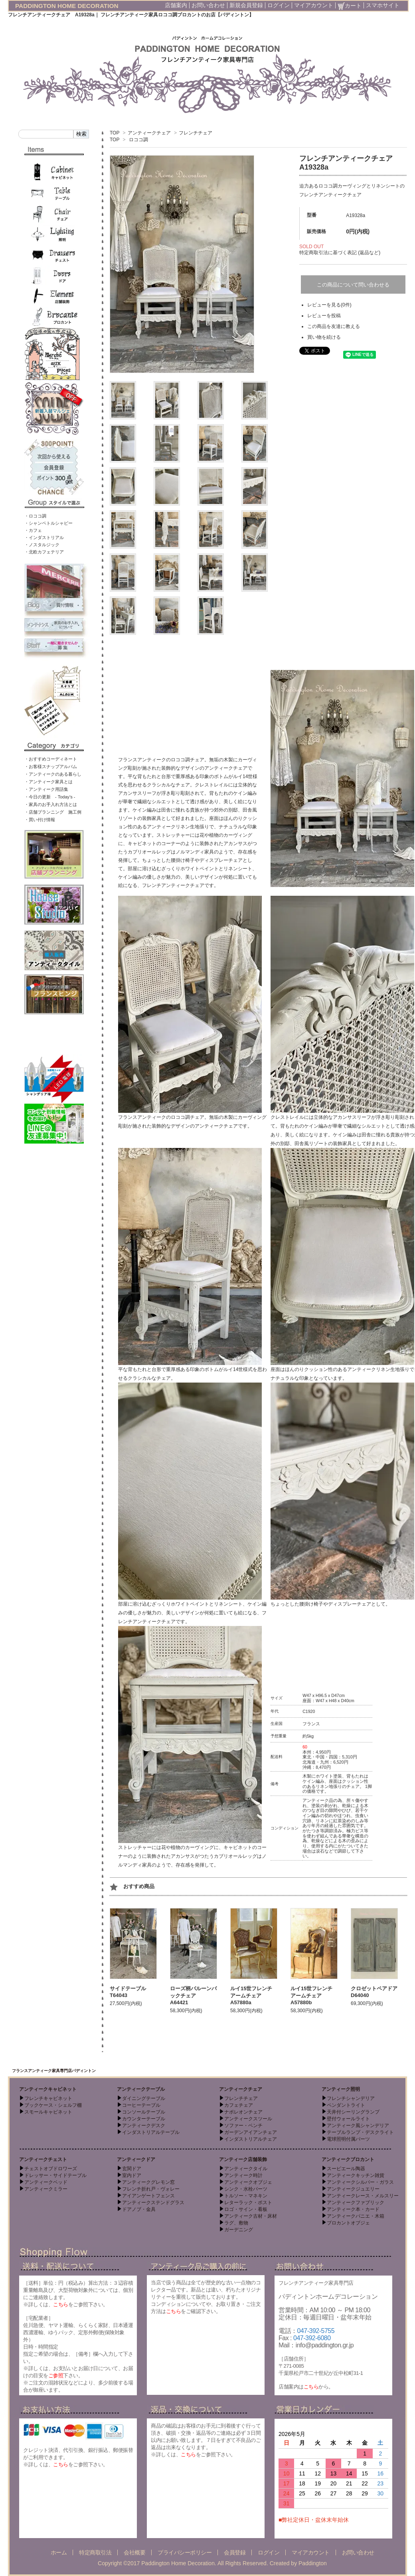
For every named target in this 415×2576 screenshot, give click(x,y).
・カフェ (33, 530)
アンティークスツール (248, 2119)
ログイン (278, 5)
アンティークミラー (45, 2189)
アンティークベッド (45, 2182)
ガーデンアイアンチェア (250, 2132)
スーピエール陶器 (346, 2168)
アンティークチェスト (43, 2159)
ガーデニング (238, 2229)
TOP (114, 133)
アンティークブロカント (348, 2159)
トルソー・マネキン (245, 2196)
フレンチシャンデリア (351, 2098)
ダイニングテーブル (143, 2098)
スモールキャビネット (48, 2112)
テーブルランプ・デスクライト (360, 2132)
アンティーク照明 (341, 2089)
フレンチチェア (195, 133)
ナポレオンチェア (243, 2112)
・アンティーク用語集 (46, 789)
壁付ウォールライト (348, 2119)
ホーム (59, 2552)
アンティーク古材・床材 (250, 2216)
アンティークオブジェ (248, 2182)
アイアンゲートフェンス (148, 2196)
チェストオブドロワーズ (50, 2168)
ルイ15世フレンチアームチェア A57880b (311, 1995)
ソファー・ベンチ (243, 2125)
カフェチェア (238, 2105)
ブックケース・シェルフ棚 (53, 2105)
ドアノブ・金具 (139, 2209)
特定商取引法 (95, 2552)
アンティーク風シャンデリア (358, 2125)
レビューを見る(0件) (329, 305)
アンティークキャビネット (48, 2089)
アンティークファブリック (355, 2202)
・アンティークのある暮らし (52, 774)
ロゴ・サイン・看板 (245, 2209)
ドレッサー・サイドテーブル (55, 2175)
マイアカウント (313, 5)
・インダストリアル (44, 537)
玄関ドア (131, 2168)
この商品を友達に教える (333, 326)
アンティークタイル (245, 2168)
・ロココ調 (35, 516)
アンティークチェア (149, 133)
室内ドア (131, 2175)
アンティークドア (136, 2159)
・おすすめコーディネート (50, 759)
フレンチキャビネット (48, 2098)
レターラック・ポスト (248, 2202)
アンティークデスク (143, 2125)
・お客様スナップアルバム (50, 766)
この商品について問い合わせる (353, 285)
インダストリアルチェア (250, 2139)
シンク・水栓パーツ (245, 2189)
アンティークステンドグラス (153, 2202)
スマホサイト (382, 5)
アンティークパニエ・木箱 (355, 2216)
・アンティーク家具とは (48, 781)
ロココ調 (138, 139)
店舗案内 (176, 5)
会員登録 (234, 2552)
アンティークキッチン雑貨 (355, 2175)
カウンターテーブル (143, 2119)
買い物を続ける (324, 337)
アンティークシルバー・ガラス (360, 2182)
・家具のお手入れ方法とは (50, 804)
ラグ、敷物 (236, 2223)
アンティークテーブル (141, 2089)
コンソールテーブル (143, 2112)
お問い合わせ (208, 5)
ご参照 (55, 2375)
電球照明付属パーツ (348, 2139)
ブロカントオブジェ (348, 2223)
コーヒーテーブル (141, 2105)
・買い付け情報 (39, 819)
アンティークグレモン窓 (148, 2182)
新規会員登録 (246, 5)
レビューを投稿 (324, 315)
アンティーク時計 (243, 2175)
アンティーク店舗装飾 (243, 2159)
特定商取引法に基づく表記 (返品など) (339, 252)
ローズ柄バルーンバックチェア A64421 (193, 1995)
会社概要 (134, 2552)
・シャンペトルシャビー (48, 523)
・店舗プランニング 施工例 (52, 812)
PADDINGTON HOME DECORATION (67, 5)
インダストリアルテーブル (151, 2132)
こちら (60, 2304)
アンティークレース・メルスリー (363, 2196)
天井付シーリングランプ (353, 2112)
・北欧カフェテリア (44, 551)
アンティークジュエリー (353, 2189)
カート (350, 5)
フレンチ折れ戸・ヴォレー (151, 2189)
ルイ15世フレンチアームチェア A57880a (251, 1995)
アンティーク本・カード (353, 2209)
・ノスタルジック (41, 544)
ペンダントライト (346, 2105)
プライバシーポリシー (184, 2552)
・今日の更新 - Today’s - (49, 796)
